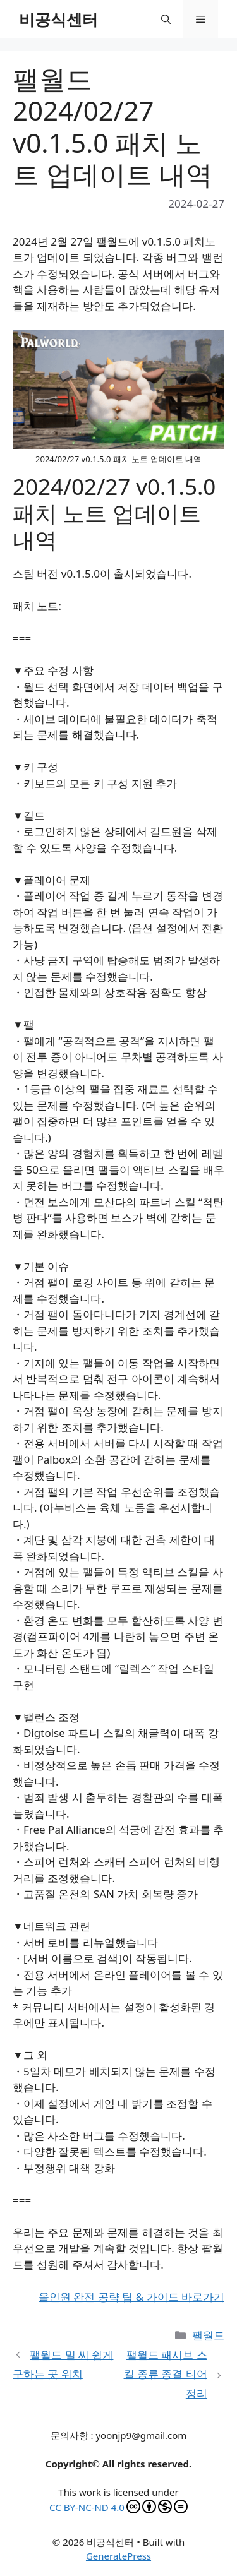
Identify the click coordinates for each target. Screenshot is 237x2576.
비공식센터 (58, 19)
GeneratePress (118, 2555)
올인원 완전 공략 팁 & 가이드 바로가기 (131, 2296)
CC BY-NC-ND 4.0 (118, 2506)
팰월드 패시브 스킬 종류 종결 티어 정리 (165, 2373)
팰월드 (208, 2335)
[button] (166, 19)
